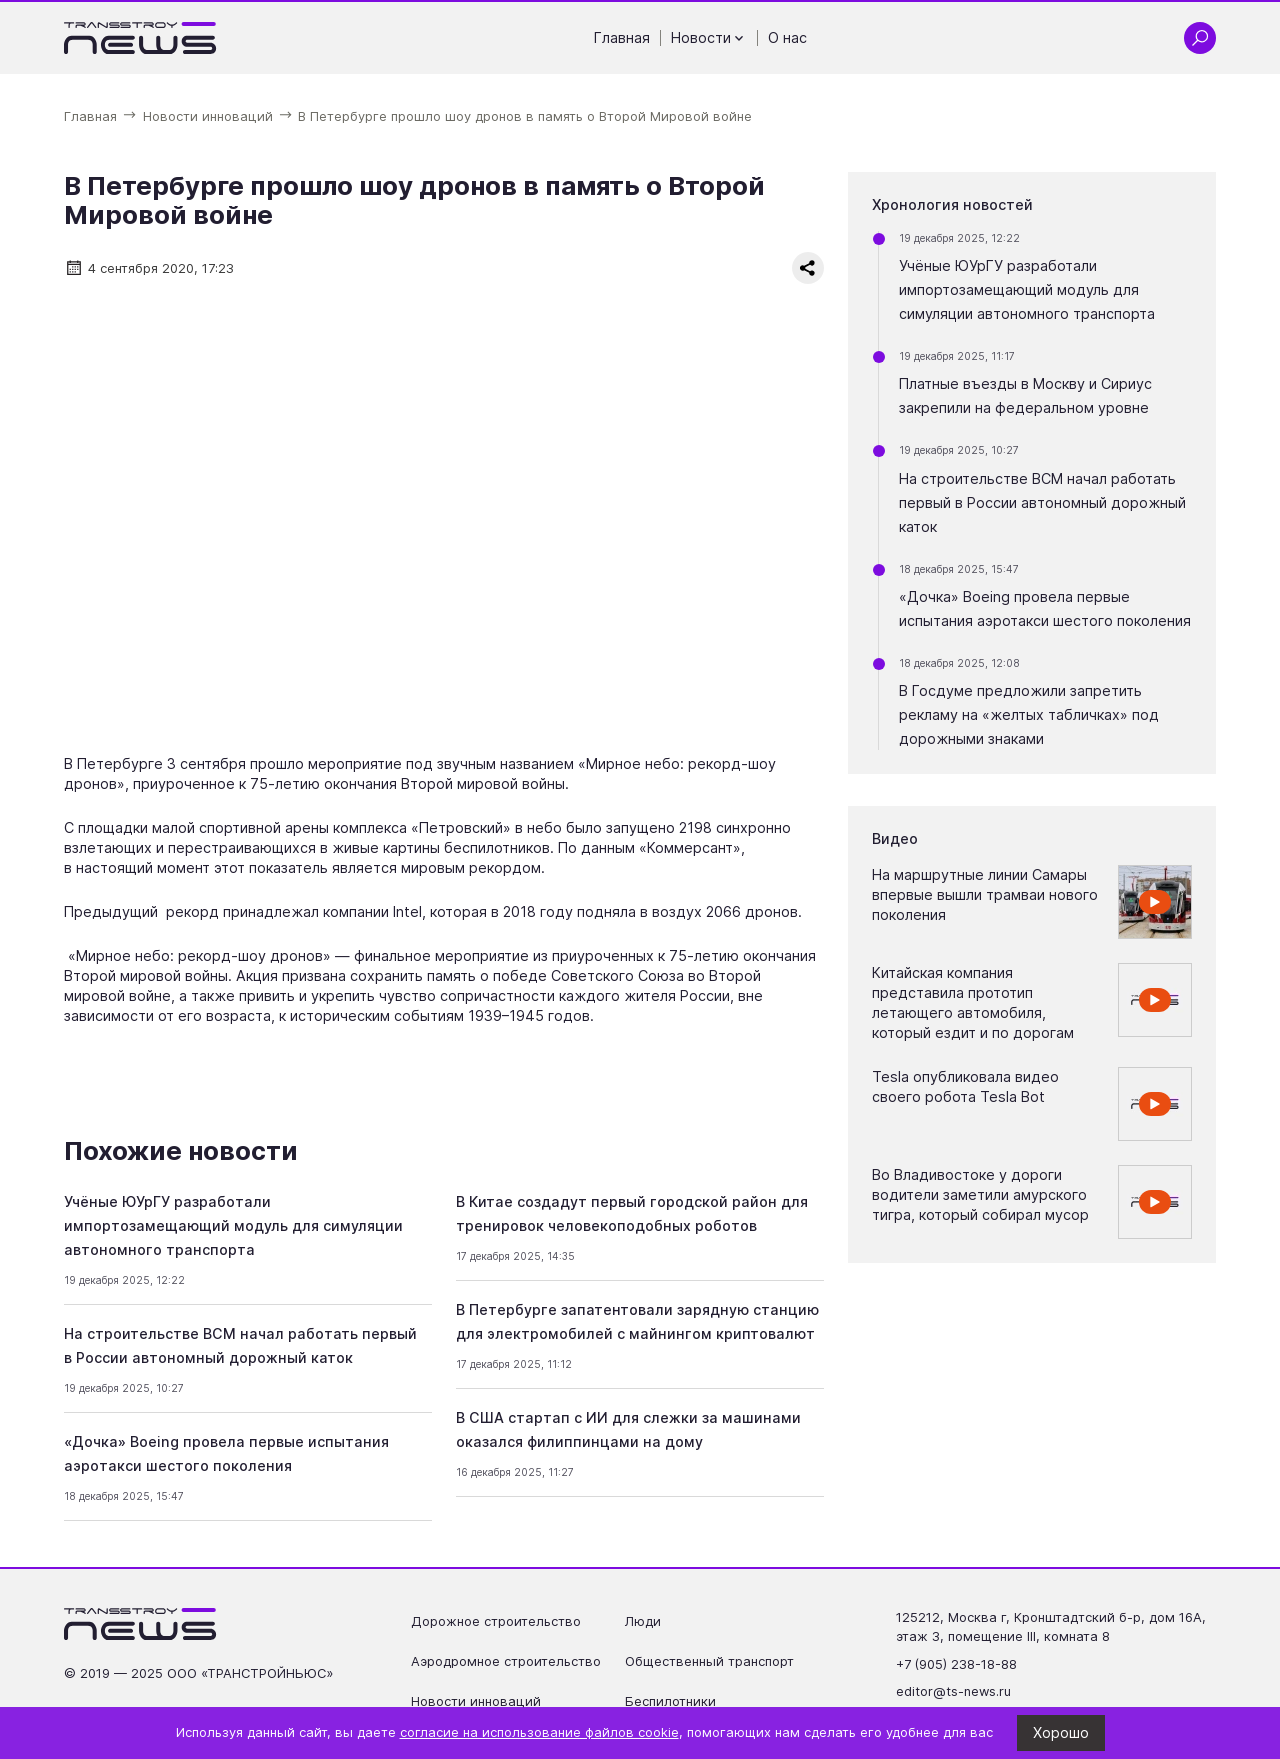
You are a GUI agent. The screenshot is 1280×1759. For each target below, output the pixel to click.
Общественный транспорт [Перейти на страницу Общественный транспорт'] (709, 1661)
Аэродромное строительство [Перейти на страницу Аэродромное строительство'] (506, 1661)
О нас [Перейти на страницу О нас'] (787, 37)
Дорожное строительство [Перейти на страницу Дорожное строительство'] (496, 1621)
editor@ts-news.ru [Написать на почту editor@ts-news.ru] (953, 1691)
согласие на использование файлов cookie (539, 1732)
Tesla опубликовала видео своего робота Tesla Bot (965, 1086)
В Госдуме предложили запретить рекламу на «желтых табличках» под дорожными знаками (1029, 714)
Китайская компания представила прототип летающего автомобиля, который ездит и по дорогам (973, 1002)
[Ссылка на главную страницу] (140, 38)
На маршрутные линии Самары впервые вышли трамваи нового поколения (985, 894)
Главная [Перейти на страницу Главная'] (622, 37)
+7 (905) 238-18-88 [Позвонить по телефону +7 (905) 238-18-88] (956, 1664)
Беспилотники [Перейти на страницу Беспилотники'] (670, 1701)
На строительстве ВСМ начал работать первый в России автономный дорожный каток (1042, 502)
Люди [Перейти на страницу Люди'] (643, 1621)
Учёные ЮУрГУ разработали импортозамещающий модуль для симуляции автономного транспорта (233, 1225)
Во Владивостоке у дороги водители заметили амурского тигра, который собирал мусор (980, 1194)
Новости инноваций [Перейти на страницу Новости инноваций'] (476, 1701)
